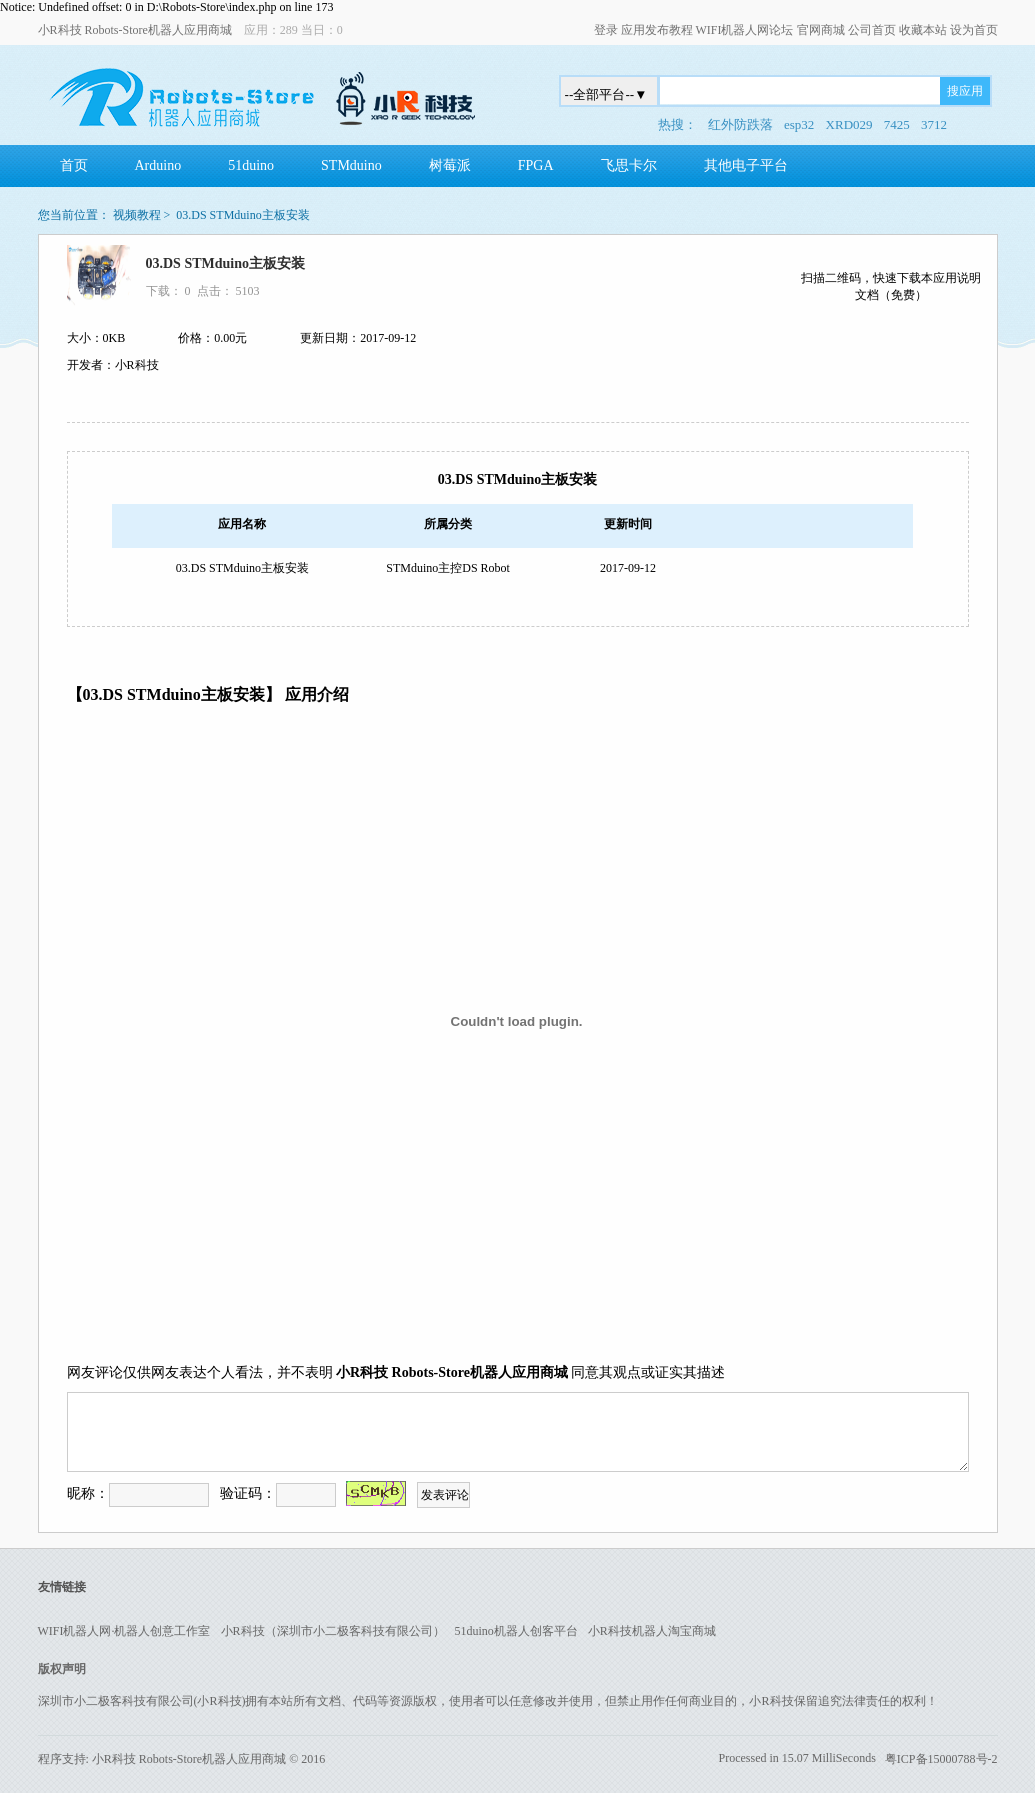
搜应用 (965, 91)
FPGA (536, 165)
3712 (934, 124)
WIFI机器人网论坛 (745, 30)
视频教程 (137, 215)
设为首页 (974, 30)
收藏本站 (923, 30)
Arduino (158, 165)
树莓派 (450, 165)
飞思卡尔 (629, 165)
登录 (606, 30)
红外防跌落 (740, 124)
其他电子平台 (746, 165)
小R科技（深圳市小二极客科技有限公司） (333, 1631)
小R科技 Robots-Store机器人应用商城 (135, 30)
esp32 (799, 124)
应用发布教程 (657, 30)
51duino (251, 165)
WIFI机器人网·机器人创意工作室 (124, 1631)
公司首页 (872, 30)
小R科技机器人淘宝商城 (652, 1631)
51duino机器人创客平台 (516, 1631)
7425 (897, 124)
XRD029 (849, 124)
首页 (74, 165)
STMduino (351, 165)
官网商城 (821, 30)
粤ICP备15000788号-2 (941, 1759)
